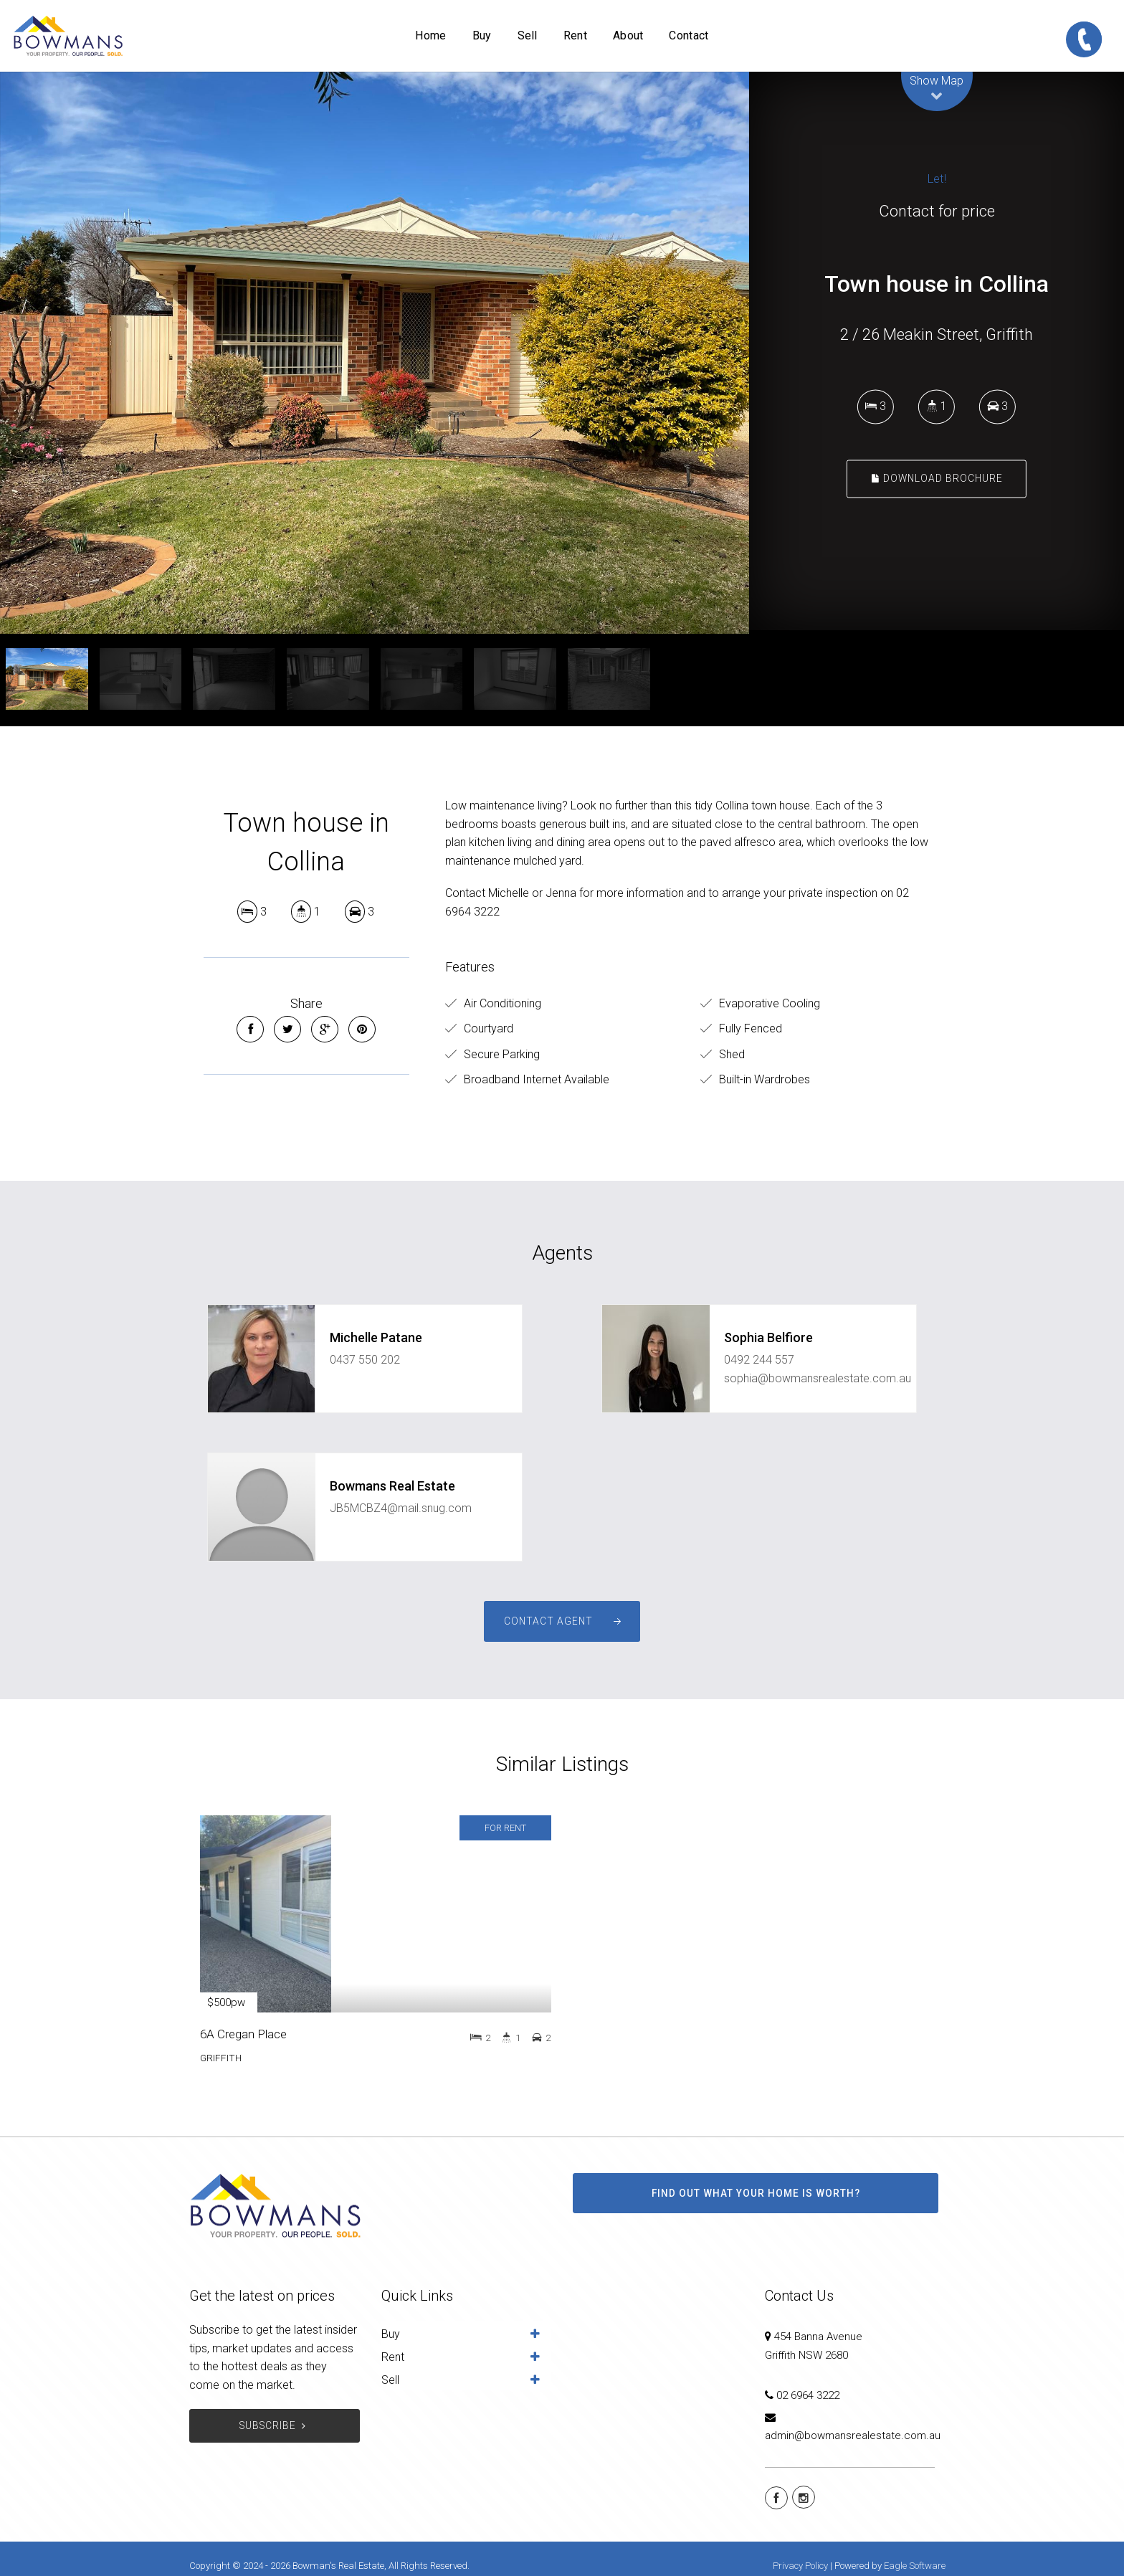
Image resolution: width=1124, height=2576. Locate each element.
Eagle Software (915, 2565)
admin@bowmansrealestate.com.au (852, 2435)
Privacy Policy (800, 2565)
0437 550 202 (365, 1360)
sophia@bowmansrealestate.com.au (817, 1378)
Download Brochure (936, 478)
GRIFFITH (221, 2057)
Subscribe (274, 2426)
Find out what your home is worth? (756, 2193)
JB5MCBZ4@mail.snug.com (401, 1508)
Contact (688, 35)
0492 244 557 (759, 1360)
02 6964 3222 (807, 2395)
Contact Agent (548, 1621)
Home (430, 35)
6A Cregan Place (243, 2034)
